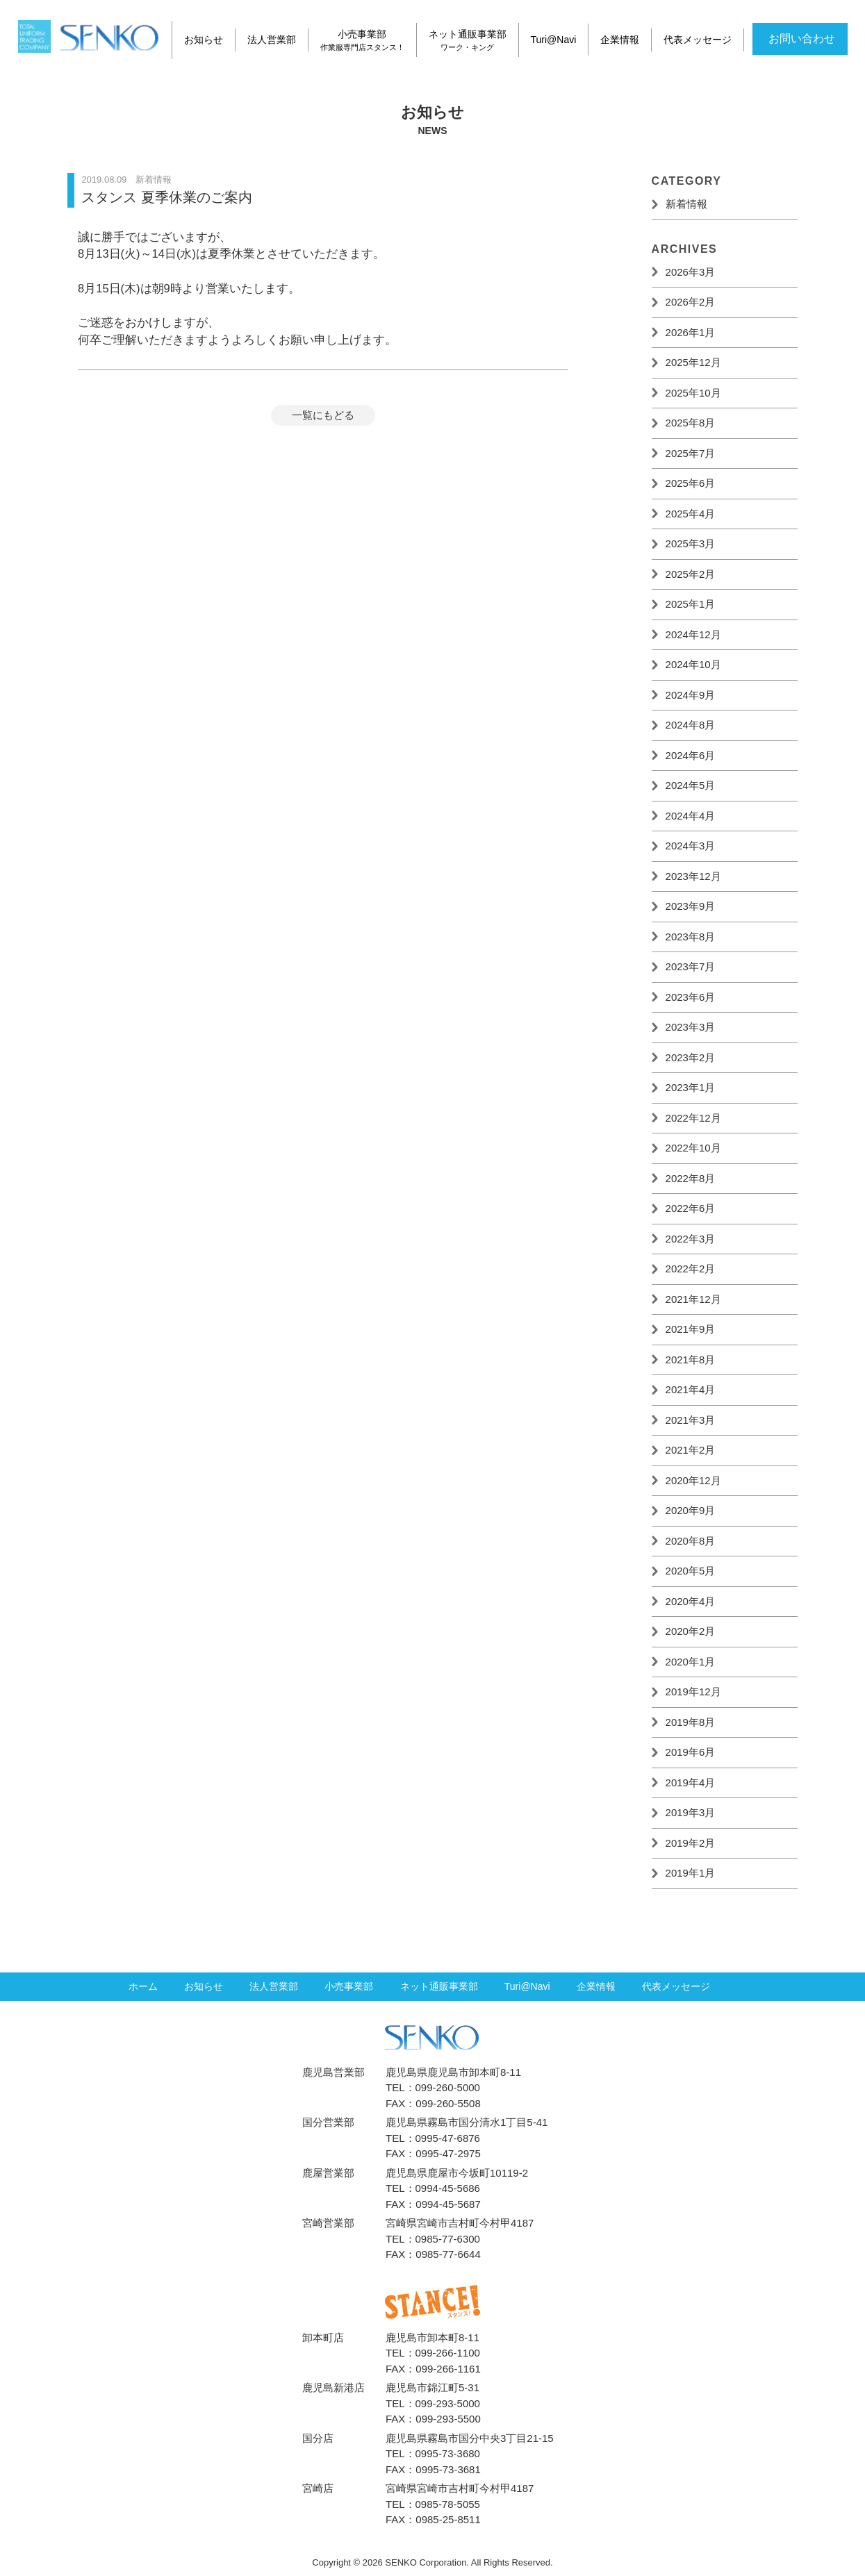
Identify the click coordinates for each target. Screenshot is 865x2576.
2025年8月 (691, 423)
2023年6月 (691, 997)
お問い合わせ (802, 36)
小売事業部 (363, 40)
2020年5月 (691, 1571)
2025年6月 (691, 483)
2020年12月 (693, 1480)
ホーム (143, 1989)
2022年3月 (691, 1239)
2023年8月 (691, 936)
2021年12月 (693, 1299)
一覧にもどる (323, 415)
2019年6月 (691, 1752)
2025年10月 (693, 393)
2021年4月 (691, 1389)
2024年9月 (691, 695)
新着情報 (686, 204)
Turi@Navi (554, 40)
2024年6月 (691, 755)
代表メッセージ (698, 40)
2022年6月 (691, 1208)
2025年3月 (691, 543)
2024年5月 (691, 785)
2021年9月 (691, 1329)
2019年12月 (693, 1691)
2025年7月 (691, 453)
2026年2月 (691, 302)
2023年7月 (691, 966)
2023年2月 (691, 1057)
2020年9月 (691, 1510)
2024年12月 (693, 634)
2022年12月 (693, 1118)
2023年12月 (693, 876)
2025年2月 (691, 574)
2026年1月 (691, 332)
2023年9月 (691, 906)
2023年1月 (691, 1087)
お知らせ (204, 40)
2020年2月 (691, 1631)
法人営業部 (271, 40)
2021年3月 (691, 1420)
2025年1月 (691, 604)
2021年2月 (691, 1450)
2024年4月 (691, 816)
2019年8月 (691, 1722)
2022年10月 (693, 1148)
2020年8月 (691, 1541)
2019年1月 (691, 1873)
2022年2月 (691, 1268)
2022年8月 (691, 1178)
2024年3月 (691, 845)
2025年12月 (693, 362)
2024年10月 (693, 664)
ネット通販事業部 (469, 40)
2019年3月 (691, 1812)
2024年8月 (691, 725)
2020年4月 (691, 1601)
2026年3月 (691, 272)
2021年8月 (691, 1359)
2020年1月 (691, 1662)
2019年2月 (691, 1843)
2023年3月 (691, 1027)
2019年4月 (691, 1782)
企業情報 (622, 40)
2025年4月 (691, 514)
